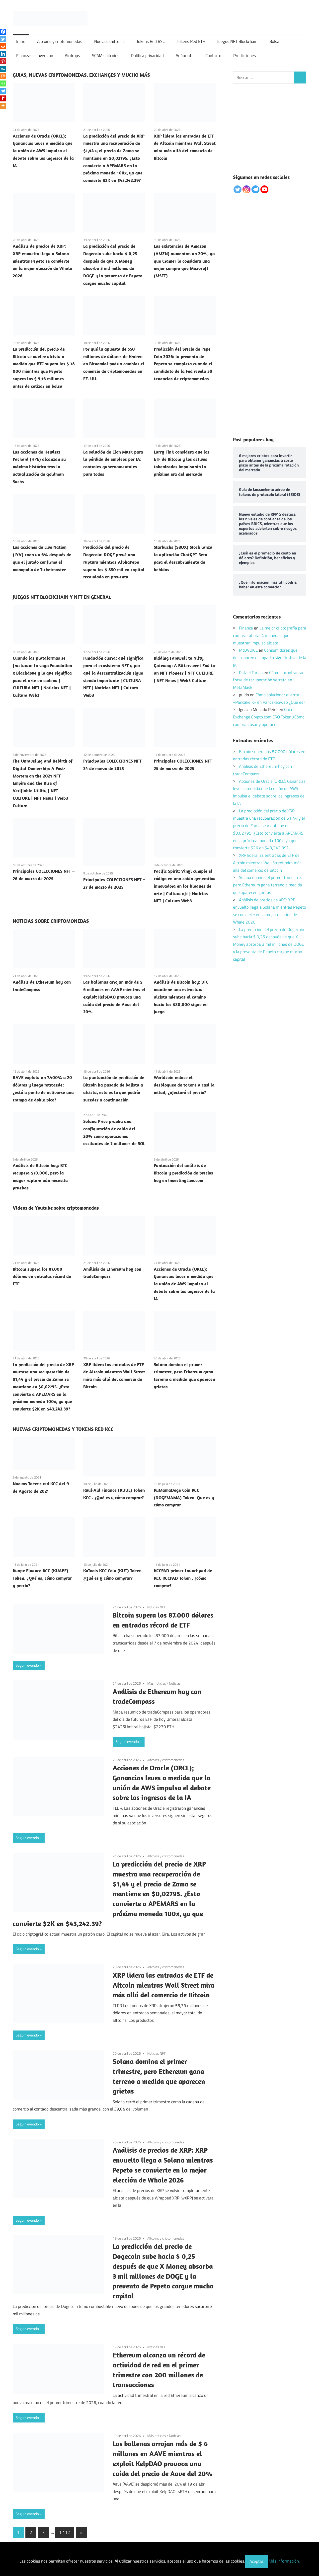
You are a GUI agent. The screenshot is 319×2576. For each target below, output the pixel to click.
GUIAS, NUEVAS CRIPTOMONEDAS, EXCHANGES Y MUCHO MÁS (81, 75)
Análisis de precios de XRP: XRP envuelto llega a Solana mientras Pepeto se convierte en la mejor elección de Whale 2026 (42, 261)
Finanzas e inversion (34, 55)
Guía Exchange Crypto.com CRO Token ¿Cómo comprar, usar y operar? (269, 717)
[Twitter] (3, 39)
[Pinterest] (3, 61)
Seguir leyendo (27, 1665)
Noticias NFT (156, 1607)
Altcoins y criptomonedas (59, 41)
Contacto (213, 55)
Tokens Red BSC (150, 41)
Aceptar (256, 2561)
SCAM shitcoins (105, 55)
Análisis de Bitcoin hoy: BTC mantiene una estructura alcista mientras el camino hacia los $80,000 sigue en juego (181, 997)
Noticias (175, 1683)
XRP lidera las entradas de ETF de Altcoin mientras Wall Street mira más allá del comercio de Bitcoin (163, 1985)
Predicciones (244, 55)
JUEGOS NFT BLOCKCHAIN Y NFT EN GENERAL (62, 597)
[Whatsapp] (3, 83)
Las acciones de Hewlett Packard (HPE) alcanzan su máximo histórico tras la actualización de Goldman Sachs (39, 466)
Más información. (284, 2561)
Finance (246, 628)
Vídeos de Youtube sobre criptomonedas (56, 1208)
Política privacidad (147, 55)
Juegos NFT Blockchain (237, 41)
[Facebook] (3, 32)
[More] (3, 106)
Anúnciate (185, 55)
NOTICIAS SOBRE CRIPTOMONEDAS (51, 921)
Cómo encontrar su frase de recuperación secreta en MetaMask (268, 680)
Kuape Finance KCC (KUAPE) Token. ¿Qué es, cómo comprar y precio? (42, 1578)
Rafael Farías (251, 672)
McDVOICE (248, 650)
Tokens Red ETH (191, 41)
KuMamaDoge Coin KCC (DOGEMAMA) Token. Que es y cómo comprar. (184, 1497)
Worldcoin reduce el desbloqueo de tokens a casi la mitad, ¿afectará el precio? (184, 1085)
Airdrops (72, 55)
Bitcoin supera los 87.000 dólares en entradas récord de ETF (42, 1276)
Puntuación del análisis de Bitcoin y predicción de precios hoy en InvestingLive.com (183, 1173)
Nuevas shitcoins (109, 41)
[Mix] (3, 76)
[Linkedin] (3, 54)
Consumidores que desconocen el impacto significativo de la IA (269, 657)
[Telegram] (3, 91)
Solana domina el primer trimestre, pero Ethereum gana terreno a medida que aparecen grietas (267, 885)
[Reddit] (3, 46)
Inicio (20, 41)
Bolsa (274, 41)
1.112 (64, 2532)
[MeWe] (3, 69)
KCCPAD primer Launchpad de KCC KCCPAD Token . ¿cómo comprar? (183, 1578)
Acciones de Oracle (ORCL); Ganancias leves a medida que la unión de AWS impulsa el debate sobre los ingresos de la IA (43, 150)
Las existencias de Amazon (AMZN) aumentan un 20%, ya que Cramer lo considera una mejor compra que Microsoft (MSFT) (184, 261)
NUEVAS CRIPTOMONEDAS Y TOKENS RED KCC (63, 1429)
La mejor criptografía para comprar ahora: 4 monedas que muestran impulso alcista (269, 635)
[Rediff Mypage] (3, 98)
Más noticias (156, 1683)
